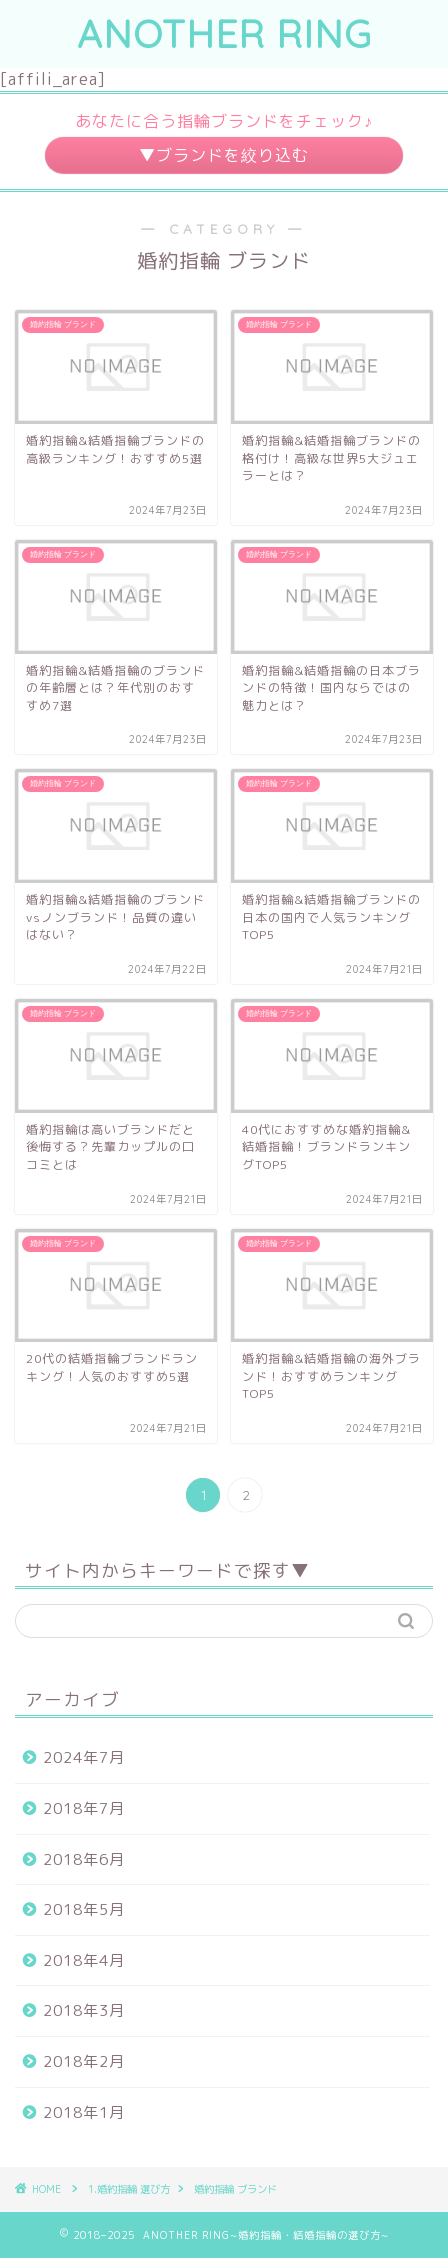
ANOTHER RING (224, 34)
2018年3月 (84, 2010)
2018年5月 (84, 1909)
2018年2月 (84, 2061)
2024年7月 (84, 1757)
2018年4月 (84, 1960)
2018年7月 (84, 1808)
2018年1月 (84, 2112)
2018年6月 (84, 1859)
